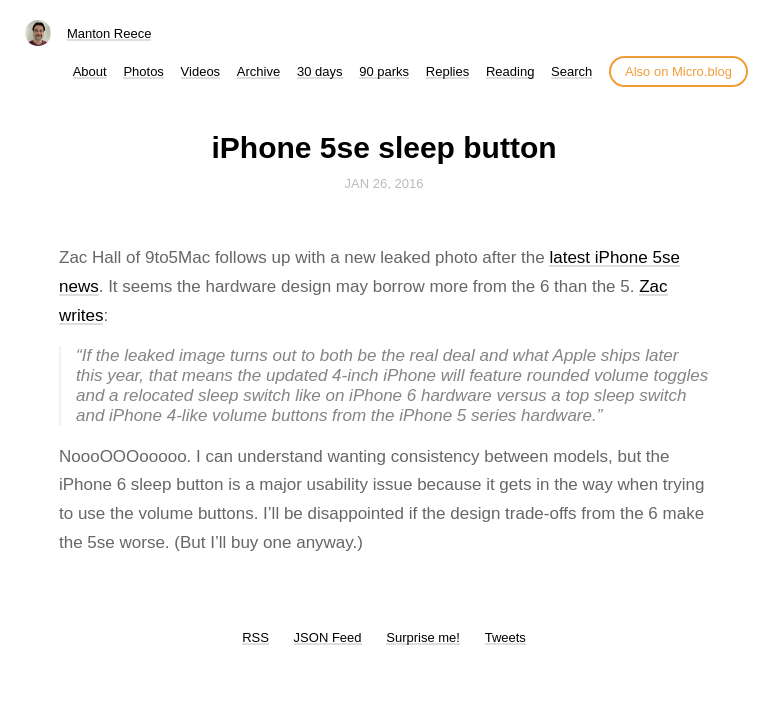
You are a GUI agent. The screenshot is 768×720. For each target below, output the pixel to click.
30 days (320, 71)
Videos (201, 71)
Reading (510, 71)
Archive (258, 71)
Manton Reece (109, 33)
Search (571, 71)
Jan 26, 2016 (384, 183)
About (90, 71)
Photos (143, 71)
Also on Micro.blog (678, 71)
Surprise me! (423, 637)
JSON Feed (328, 637)
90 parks (384, 71)
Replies (447, 71)
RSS (255, 637)
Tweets (505, 637)
